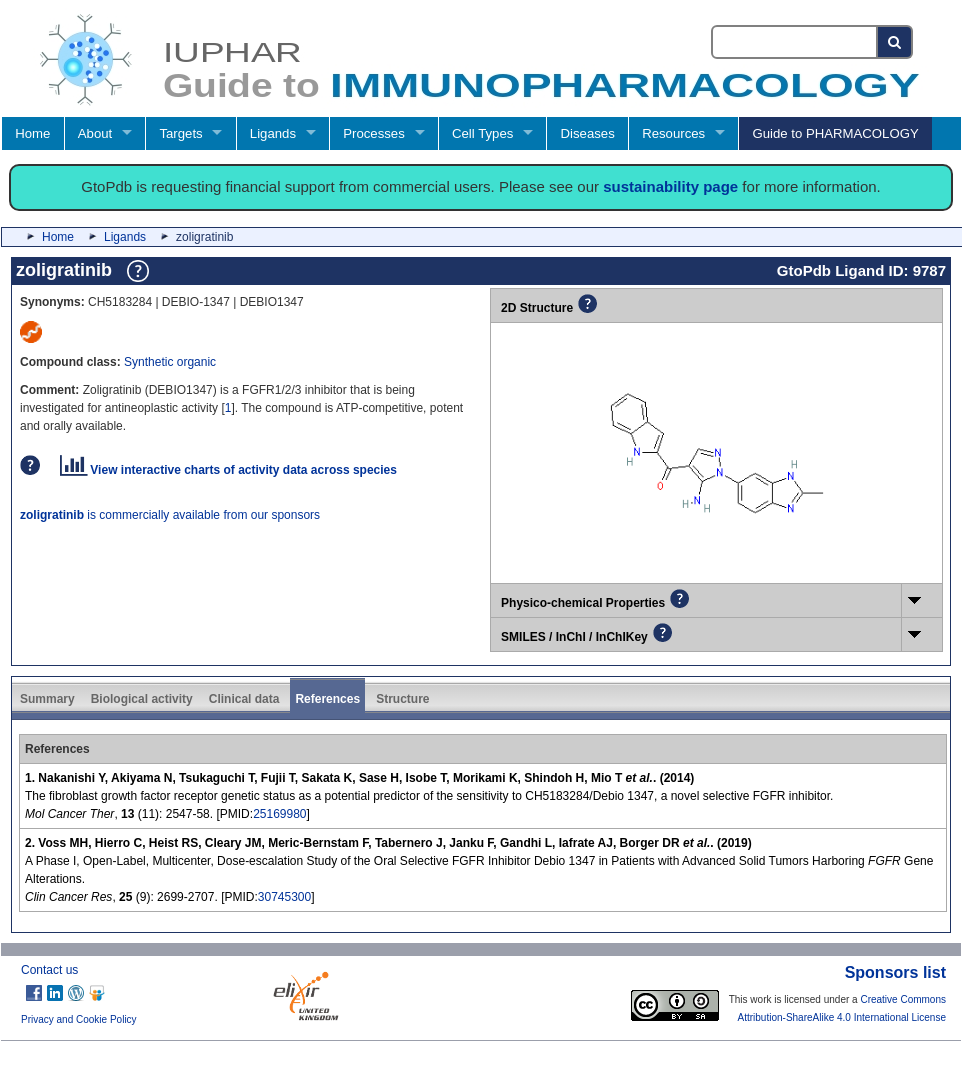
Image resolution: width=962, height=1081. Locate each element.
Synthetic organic (170, 362)
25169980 (279, 814)
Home (32, 133)
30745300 (284, 897)
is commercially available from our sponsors (170, 515)
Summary (47, 699)
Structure (402, 699)
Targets (180, 133)
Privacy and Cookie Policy (79, 1019)
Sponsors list (895, 972)
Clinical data (244, 699)
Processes (374, 133)
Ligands (273, 133)
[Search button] (895, 42)
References (327, 699)
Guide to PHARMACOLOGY (835, 133)
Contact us (49, 970)
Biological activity (142, 699)
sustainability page (670, 186)
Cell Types (482, 133)
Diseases (588, 133)
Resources (673, 133)
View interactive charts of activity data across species (228, 470)
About (95, 133)
